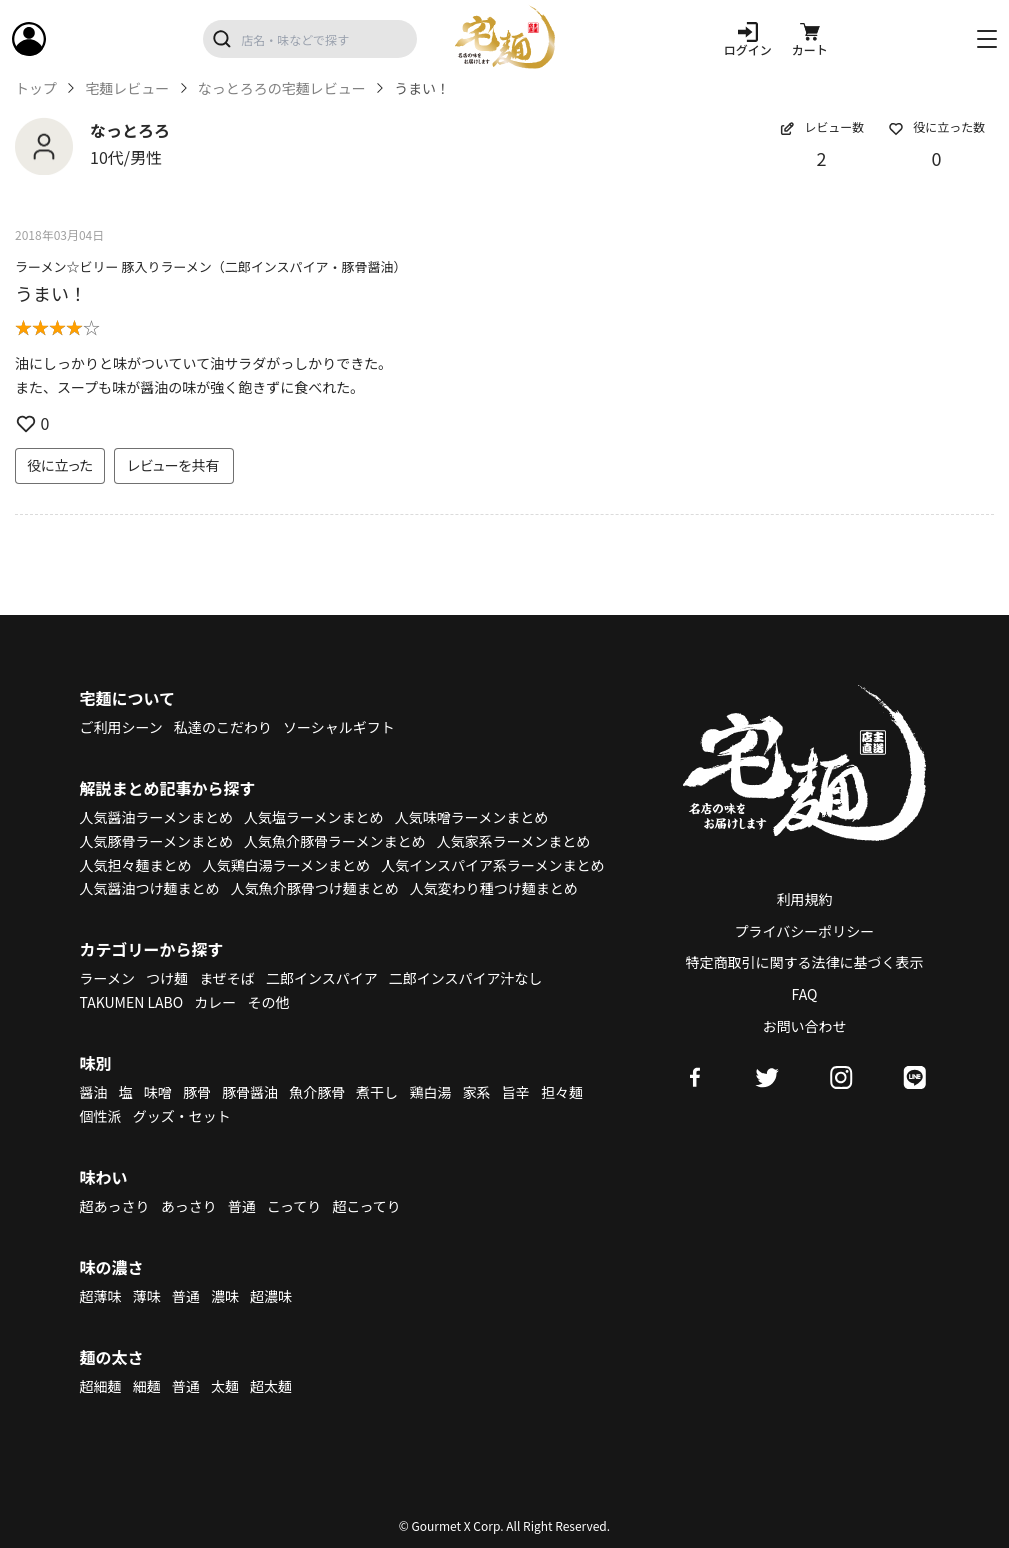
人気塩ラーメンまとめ (313, 817)
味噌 (158, 1092)
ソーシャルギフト (339, 727)
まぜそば (227, 978)
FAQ (805, 994)
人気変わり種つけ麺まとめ (494, 888)
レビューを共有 (174, 465)
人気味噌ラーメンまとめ (471, 817)
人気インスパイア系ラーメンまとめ (492, 865)
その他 (268, 1002)
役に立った (60, 465)
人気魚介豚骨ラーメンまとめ (334, 841)
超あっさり (115, 1206)
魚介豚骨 (317, 1092)
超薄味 (101, 1296)
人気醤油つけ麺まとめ (150, 888)
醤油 (94, 1092)
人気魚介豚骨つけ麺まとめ (315, 888)
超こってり (366, 1206)
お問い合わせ (805, 1026)
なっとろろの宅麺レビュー (282, 88)
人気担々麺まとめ (136, 865)
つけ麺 (167, 978)
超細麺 (101, 1386)
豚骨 (197, 1092)
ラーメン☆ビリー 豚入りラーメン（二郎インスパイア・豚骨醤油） (211, 266)
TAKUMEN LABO (132, 1002)
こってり (294, 1206)
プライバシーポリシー (805, 931)
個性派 (101, 1116)
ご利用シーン (121, 727)
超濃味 (271, 1296)
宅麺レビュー (127, 88)
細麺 (147, 1386)
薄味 (147, 1296)
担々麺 (562, 1092)
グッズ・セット (182, 1116)
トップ (36, 88)
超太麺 (271, 1386)
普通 (242, 1206)
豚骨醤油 (250, 1092)
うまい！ (51, 293)
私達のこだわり (223, 727)
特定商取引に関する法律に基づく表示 (805, 962)
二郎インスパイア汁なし (466, 978)
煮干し (377, 1092)
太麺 (225, 1386)
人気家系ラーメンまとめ (513, 841)
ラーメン (107, 978)
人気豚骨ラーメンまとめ (156, 841)
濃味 (225, 1296)
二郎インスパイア (322, 978)
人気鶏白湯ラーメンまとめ (286, 865)
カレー (215, 1002)
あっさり (189, 1206)
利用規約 (805, 899)
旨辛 (516, 1092)
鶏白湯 (430, 1092)
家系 (477, 1092)
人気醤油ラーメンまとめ (156, 817)
